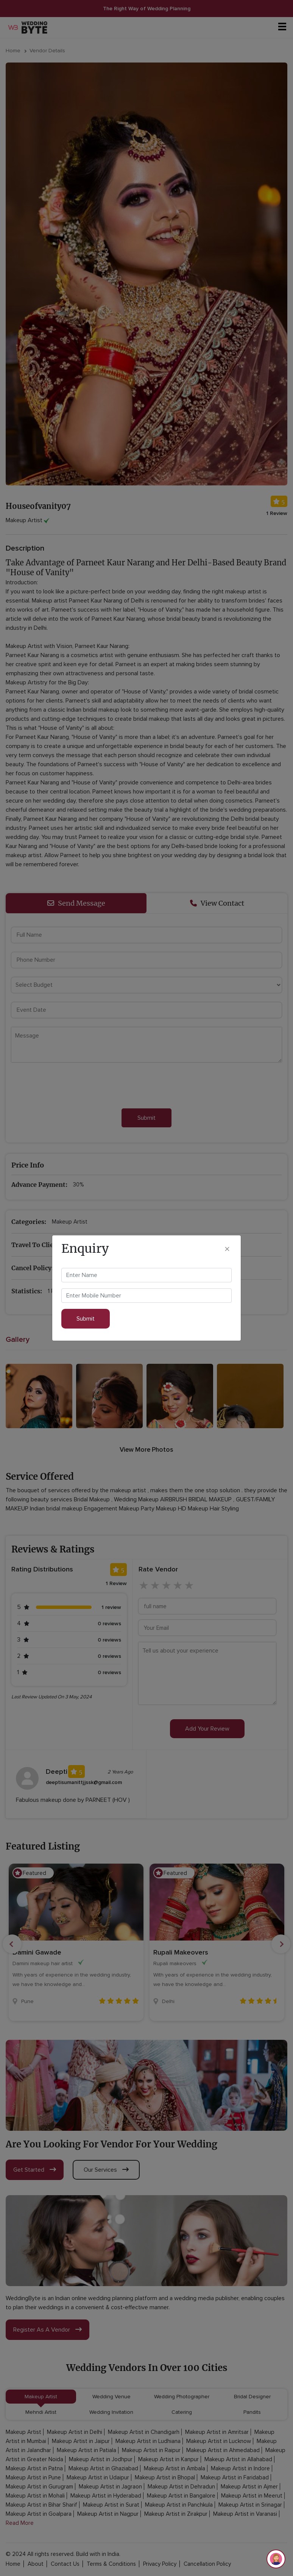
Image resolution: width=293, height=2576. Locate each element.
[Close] (227, 1248)
